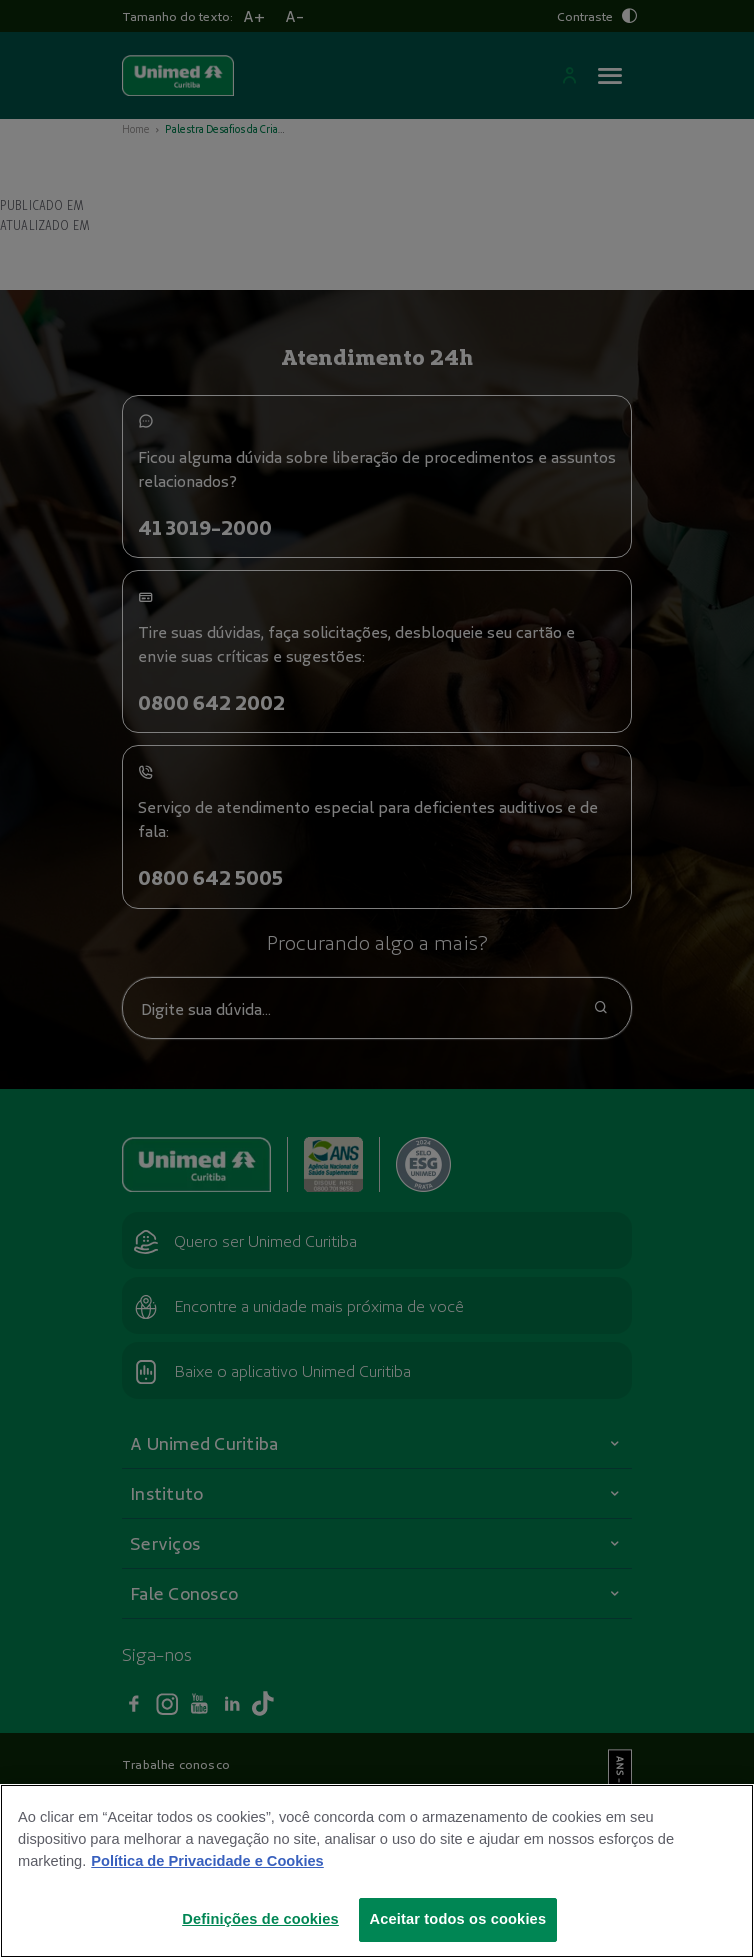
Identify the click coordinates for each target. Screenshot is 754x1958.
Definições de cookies (260, 1919)
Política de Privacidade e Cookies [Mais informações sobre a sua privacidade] (207, 1861)
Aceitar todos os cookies (458, 1919)
